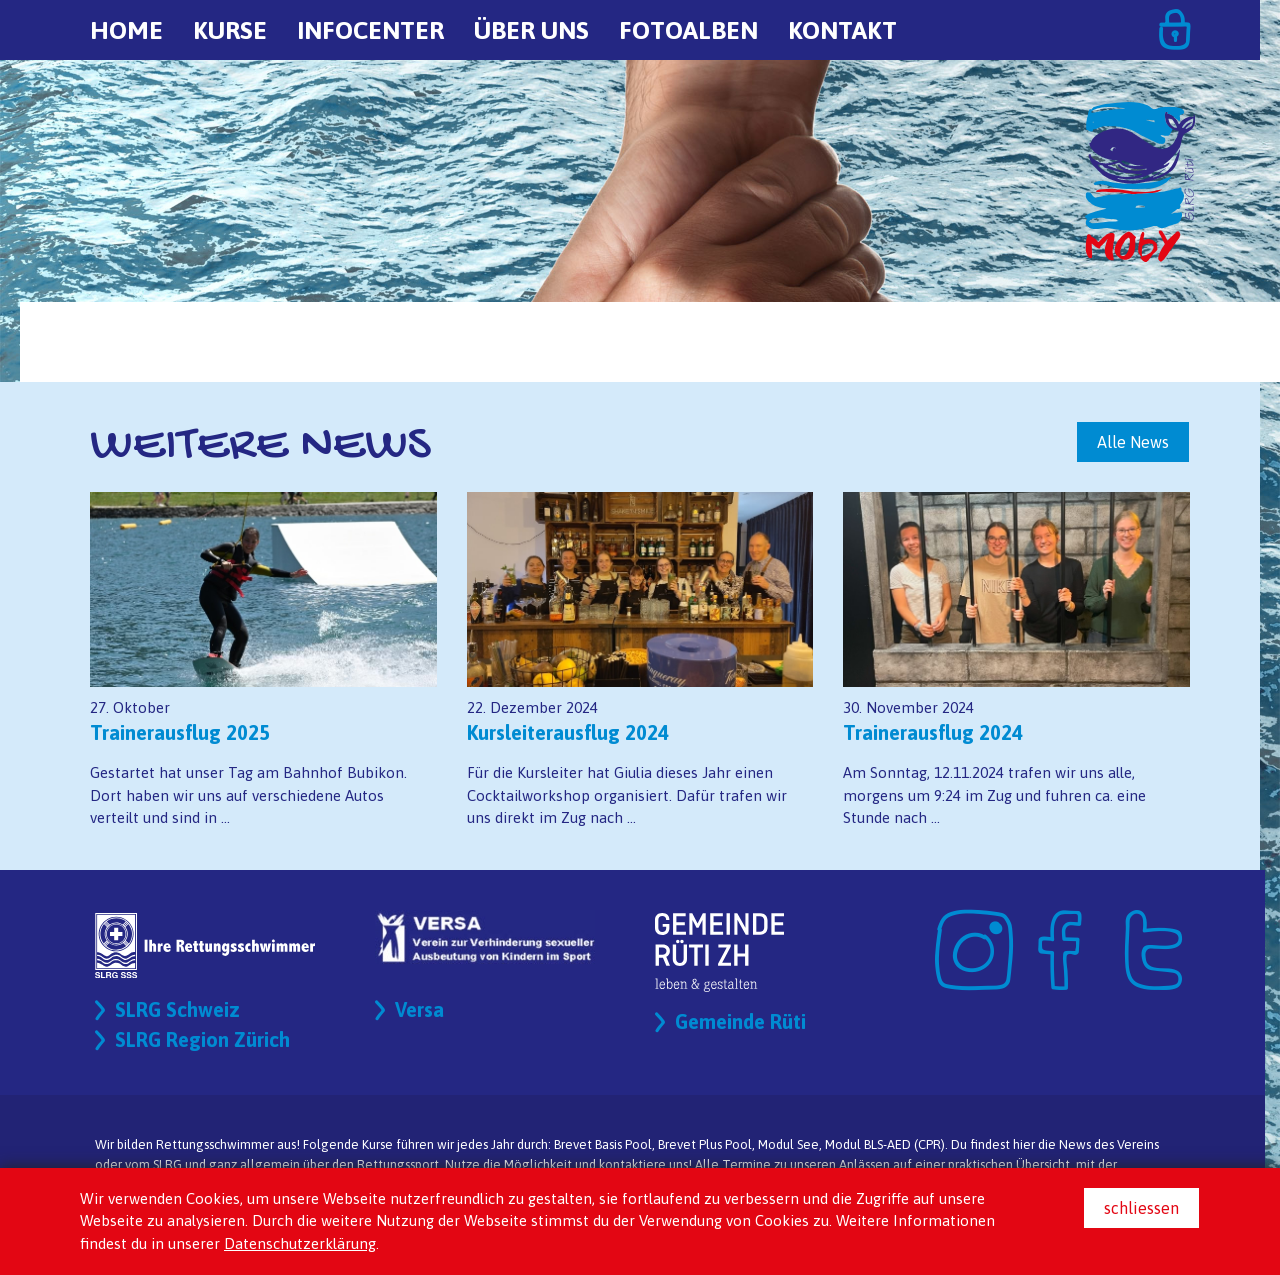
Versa (419, 1009)
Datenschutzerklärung (300, 1243)
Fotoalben (688, 30)
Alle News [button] (1133, 442)
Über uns (531, 30)
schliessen (1141, 1208)
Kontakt (842, 30)
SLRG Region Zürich (202, 1039)
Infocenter (370, 30)
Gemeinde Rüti (740, 1021)
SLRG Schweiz (177, 1009)
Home (126, 30)
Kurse (230, 30)
